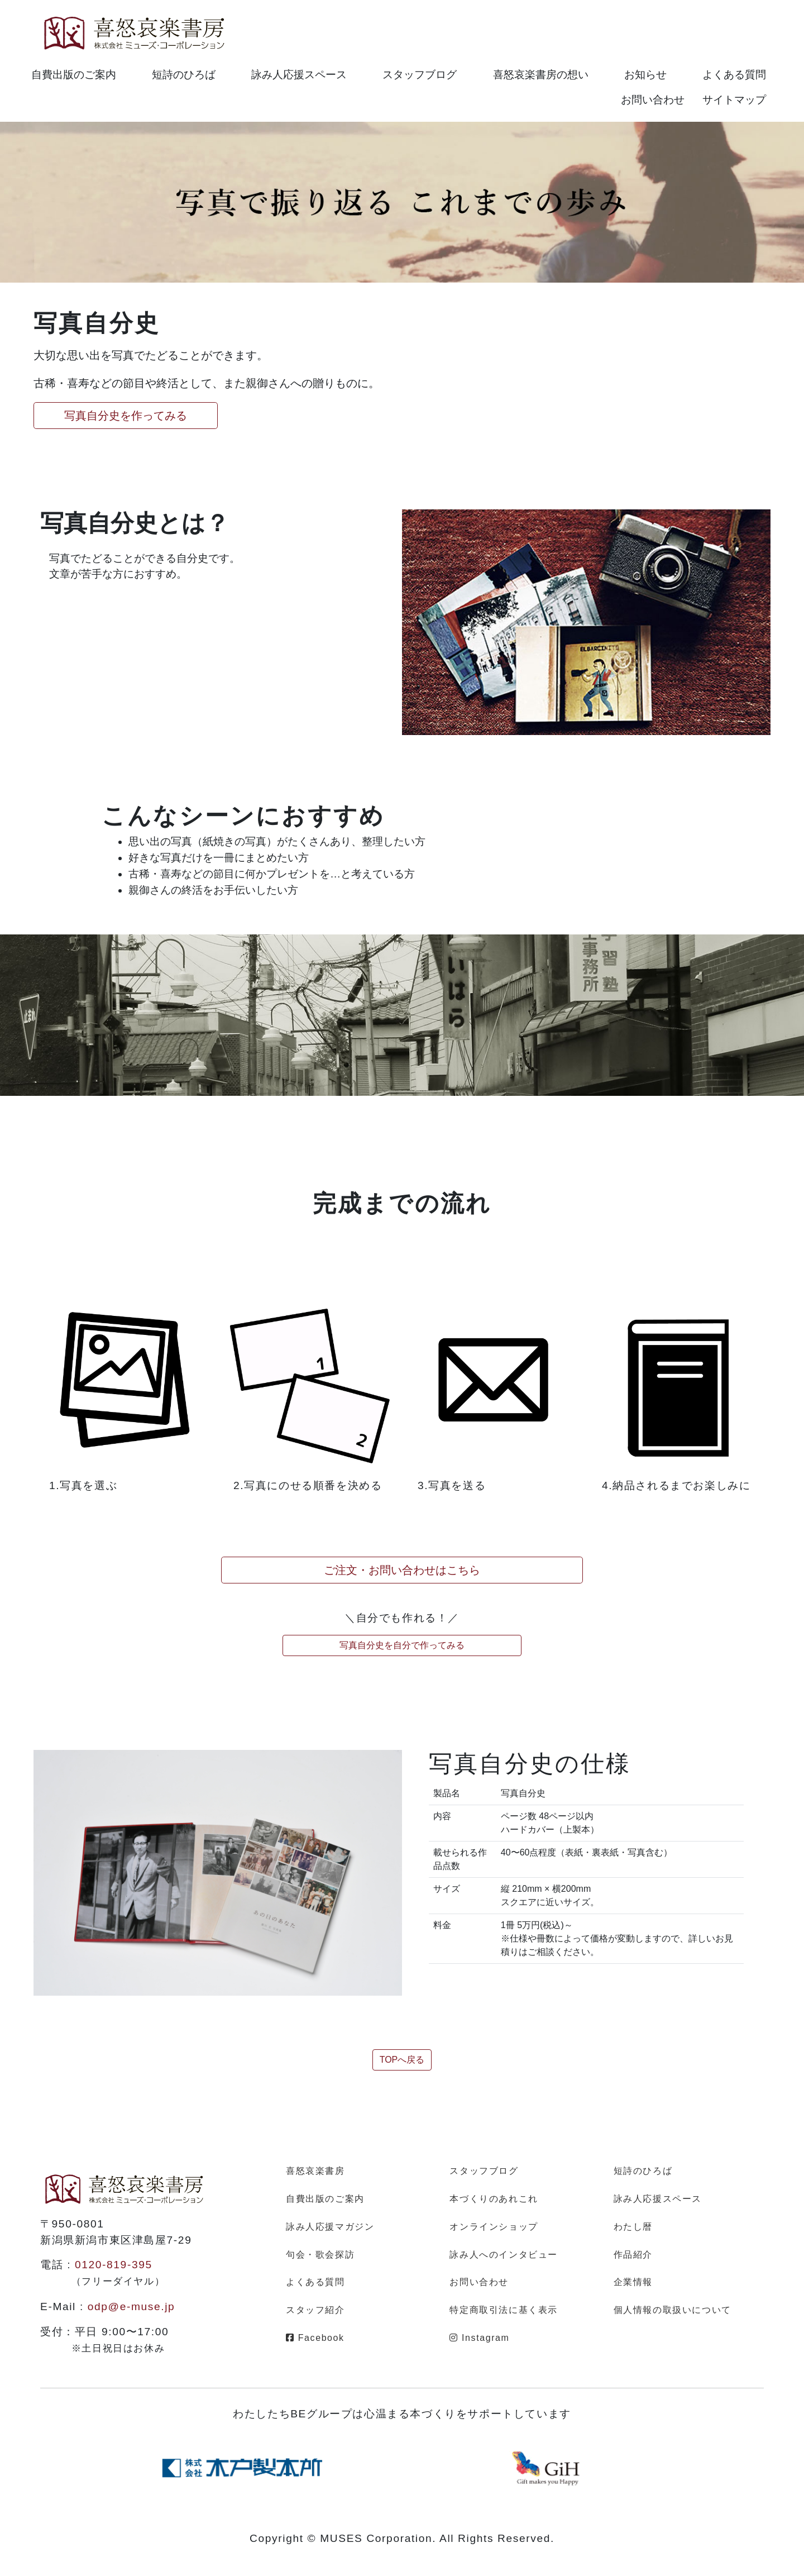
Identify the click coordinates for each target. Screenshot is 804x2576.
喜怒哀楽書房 (315, 2171)
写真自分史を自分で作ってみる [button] (402, 1645)
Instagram (479, 2338)
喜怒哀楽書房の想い (540, 74)
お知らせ (645, 74)
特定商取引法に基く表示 (503, 2310)
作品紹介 (633, 2254)
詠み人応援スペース (299, 74)
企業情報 (633, 2282)
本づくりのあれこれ (493, 2198)
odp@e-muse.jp (131, 2306)
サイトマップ (734, 100)
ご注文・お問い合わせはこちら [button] (402, 1570)
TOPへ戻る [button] (402, 2059)
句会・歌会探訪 (320, 2254)
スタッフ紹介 (315, 2310)
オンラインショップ (493, 2226)
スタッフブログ (419, 74)
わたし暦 (633, 2226)
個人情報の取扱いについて (672, 2310)
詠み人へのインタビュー (503, 2254)
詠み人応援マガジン (330, 2226)
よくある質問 (734, 74)
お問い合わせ (653, 100)
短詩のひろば (184, 74)
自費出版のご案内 (73, 74)
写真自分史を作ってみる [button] (125, 415)
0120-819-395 (113, 2264)
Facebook (315, 2338)
